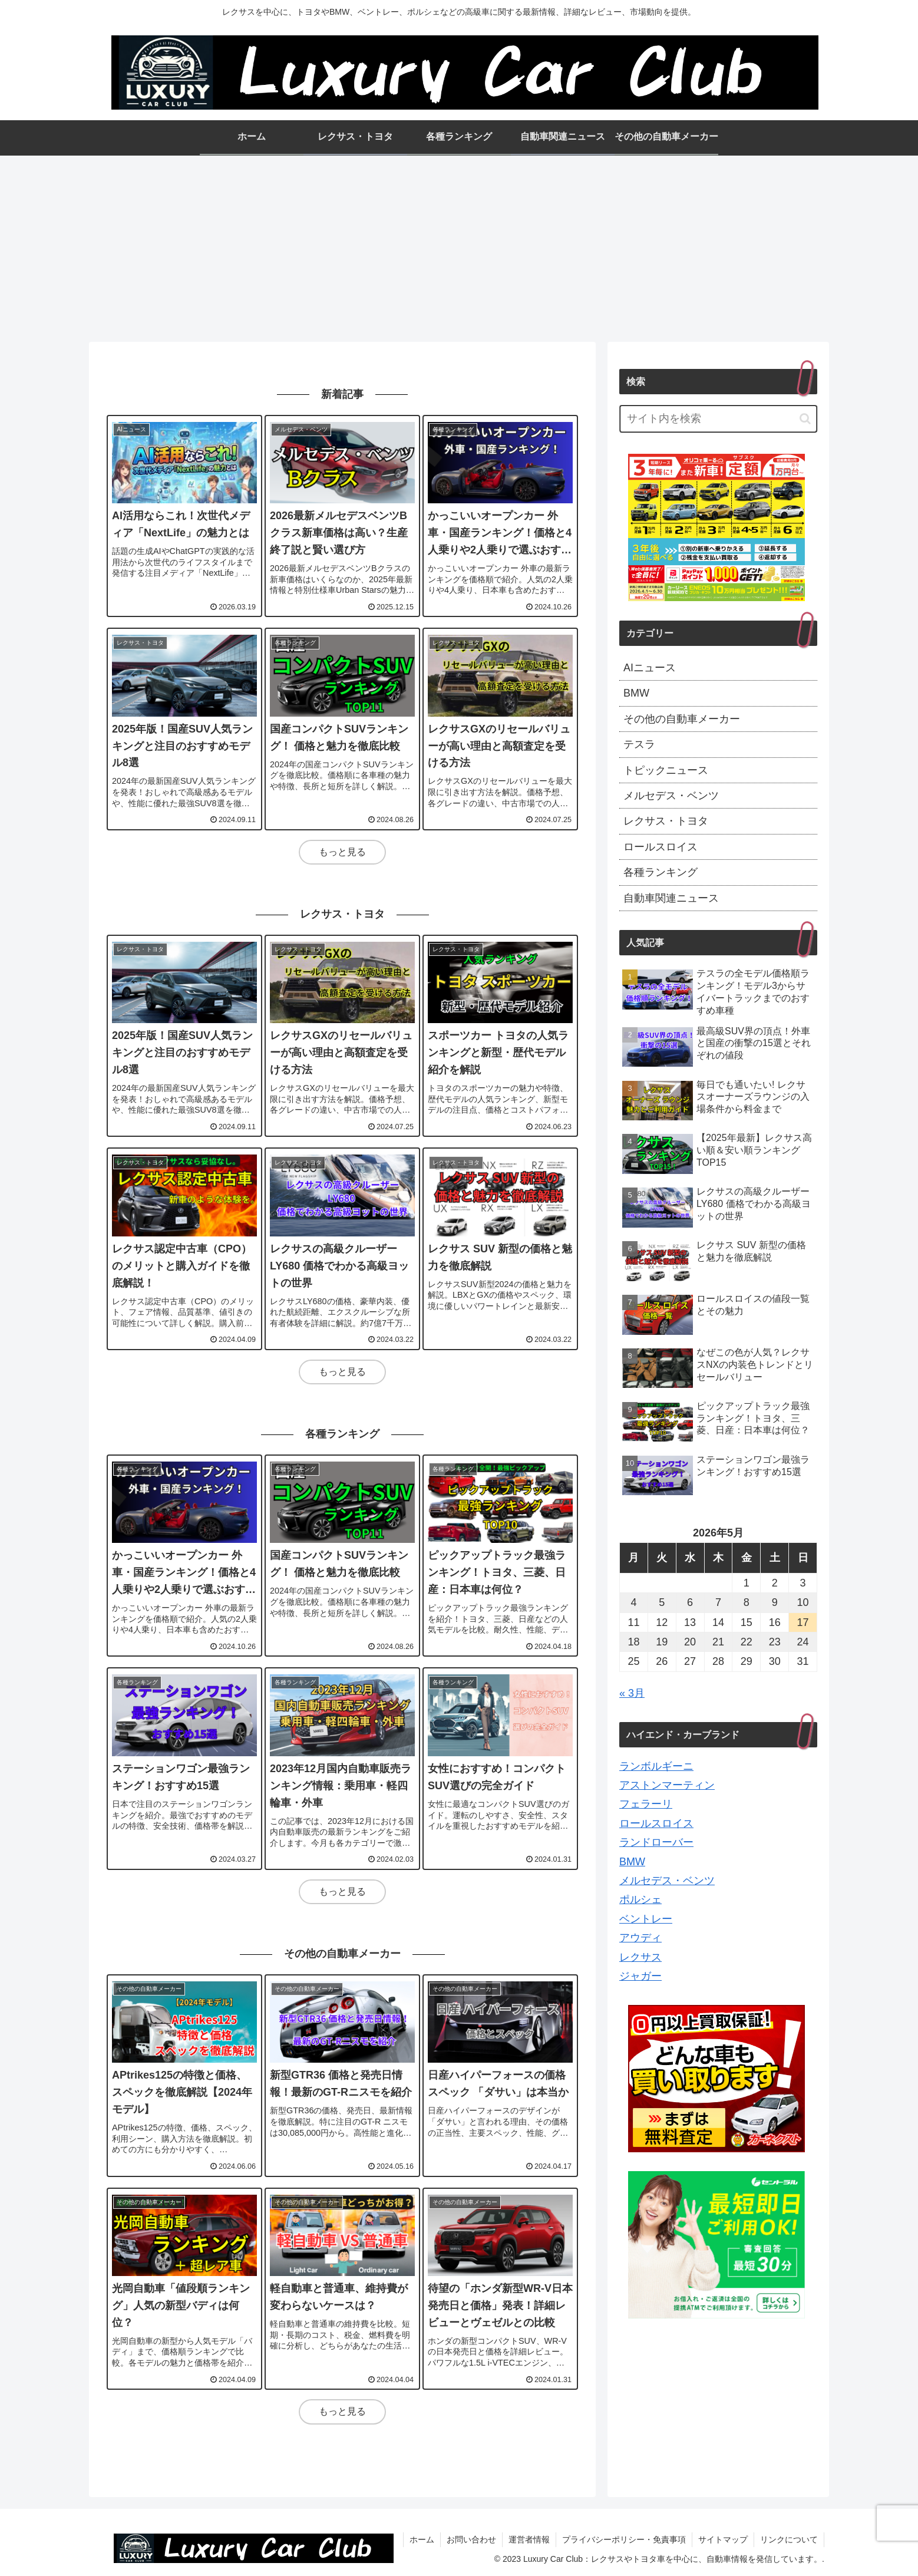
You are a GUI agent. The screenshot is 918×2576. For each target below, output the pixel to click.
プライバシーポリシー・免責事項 (624, 2539)
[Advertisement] (459, 245)
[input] (718, 419)
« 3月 (632, 1693)
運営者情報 (529, 2539)
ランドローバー (656, 1842)
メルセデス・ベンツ (667, 1880)
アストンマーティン (667, 1785)
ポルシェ (640, 1899)
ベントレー (645, 1919)
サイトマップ (723, 2539)
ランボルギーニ (656, 1766)
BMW (632, 1862)
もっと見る (342, 852)
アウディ (640, 1938)
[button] (805, 419)
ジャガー (640, 1976)
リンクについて (789, 2539)
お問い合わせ (471, 2539)
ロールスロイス (656, 1823)
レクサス (640, 1957)
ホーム (422, 2539)
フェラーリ (645, 1804)
